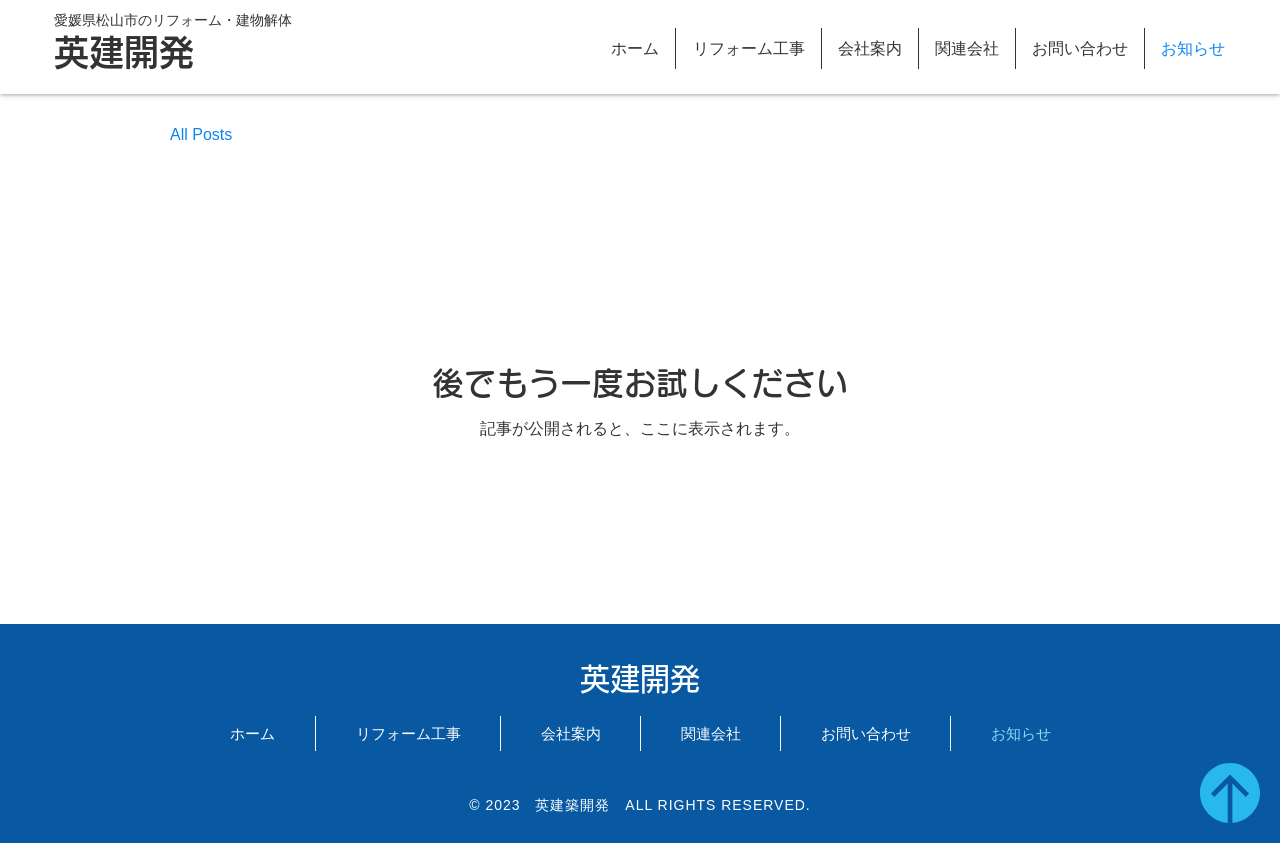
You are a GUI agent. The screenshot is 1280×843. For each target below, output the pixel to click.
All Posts (201, 134)
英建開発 (124, 52)
